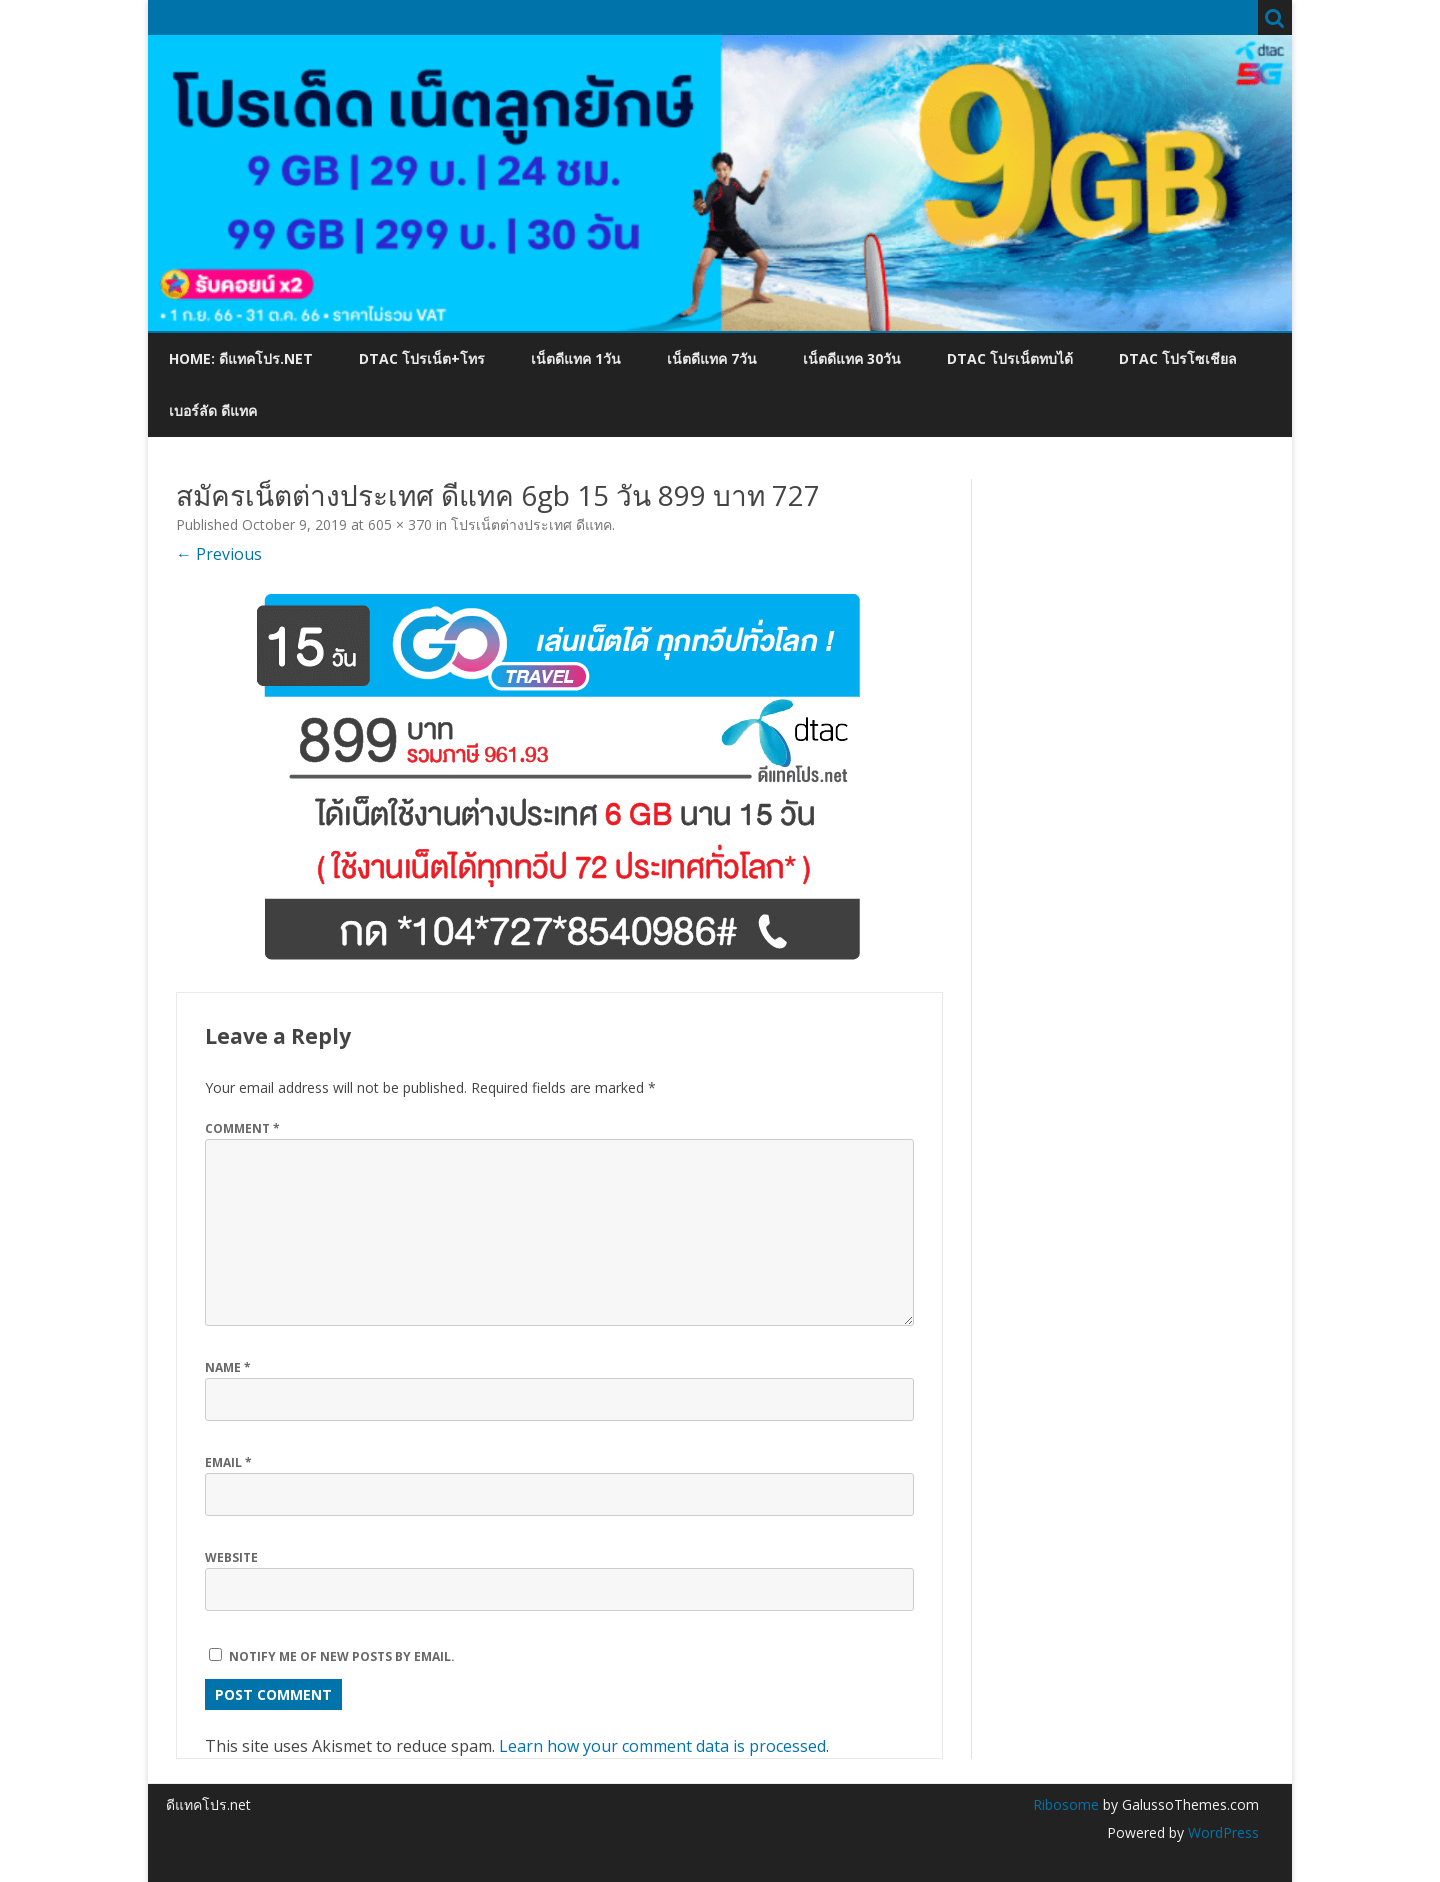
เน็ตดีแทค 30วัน (852, 358)
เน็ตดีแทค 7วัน (712, 358)
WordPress (1221, 1832)
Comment (242, 1128)
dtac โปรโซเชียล (1178, 358)
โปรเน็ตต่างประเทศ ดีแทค (531, 524)
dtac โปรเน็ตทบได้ (1010, 358)
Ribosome (1066, 1804)
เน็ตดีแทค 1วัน (576, 358)
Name (228, 1367)
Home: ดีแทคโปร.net (241, 358)
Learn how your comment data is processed (662, 1746)
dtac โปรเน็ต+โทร (422, 358)
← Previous (219, 554)
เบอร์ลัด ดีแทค (213, 410)
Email (228, 1462)
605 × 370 (400, 524)
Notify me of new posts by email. (342, 1656)
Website (231, 1557)
